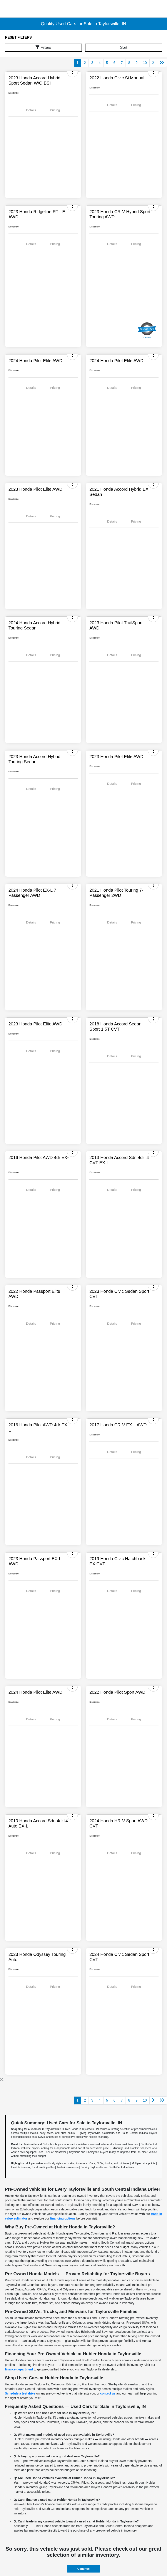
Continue (83, 2568)
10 (145, 63)
